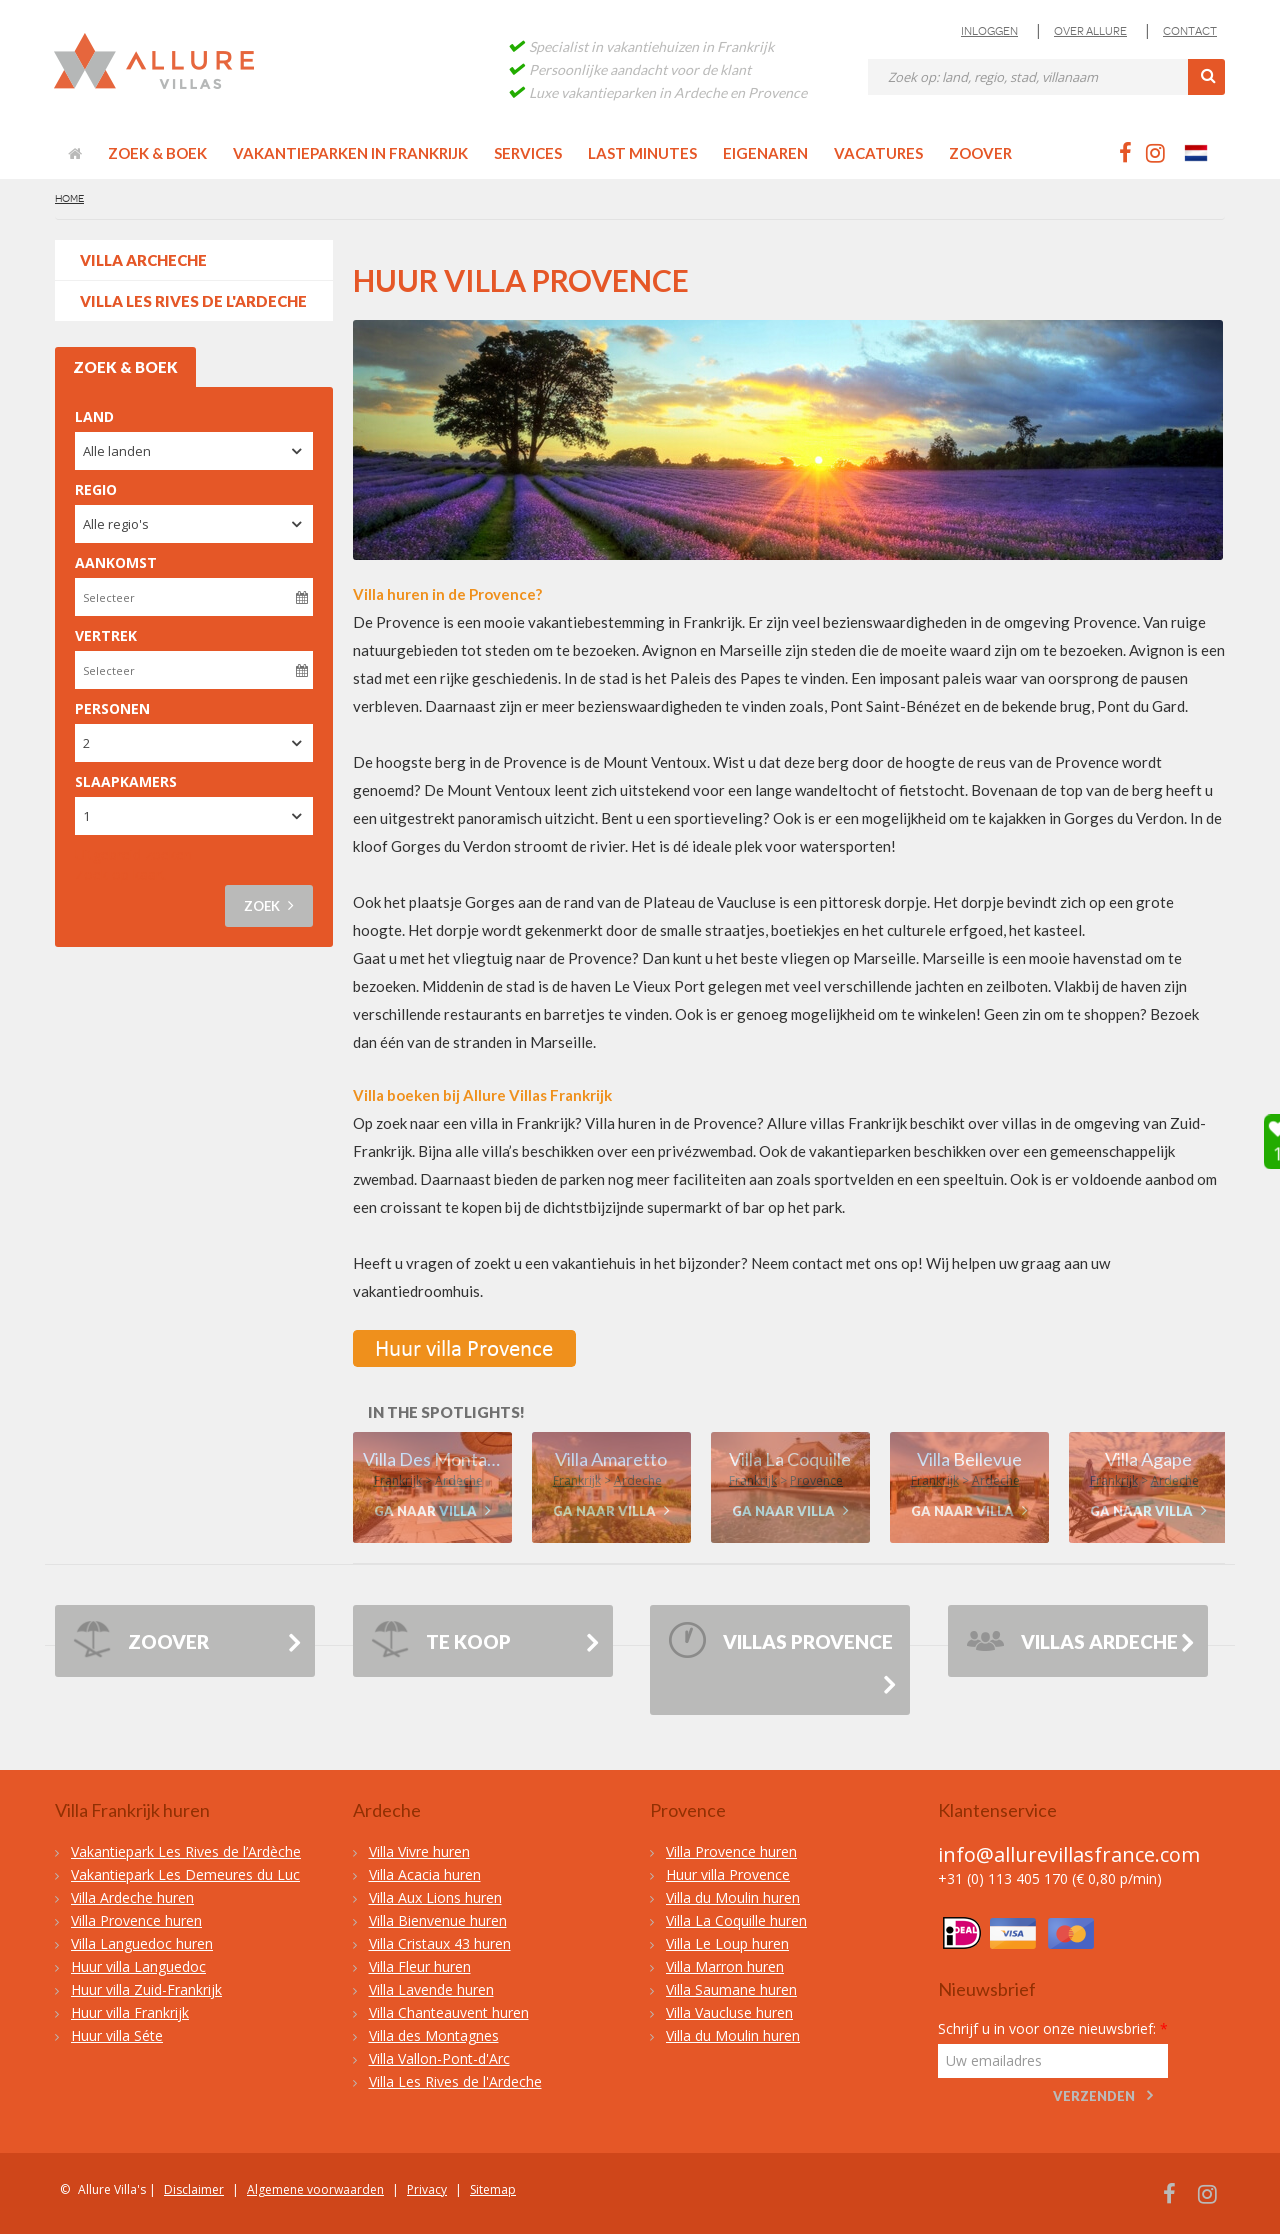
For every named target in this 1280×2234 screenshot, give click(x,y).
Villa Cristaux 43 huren (440, 1943)
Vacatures (878, 153)
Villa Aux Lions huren (435, 1897)
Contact (1190, 31)
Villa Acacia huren (425, 1874)
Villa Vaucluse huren (729, 2012)
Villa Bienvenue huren (438, 1920)
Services (528, 153)
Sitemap (493, 2189)
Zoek (269, 905)
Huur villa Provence (728, 1874)
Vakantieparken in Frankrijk (350, 153)
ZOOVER (141, 1644)
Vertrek (106, 635)
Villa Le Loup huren (727, 1943)
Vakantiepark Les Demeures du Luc (185, 1874)
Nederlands (1205, 153)
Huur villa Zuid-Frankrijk (146, 1989)
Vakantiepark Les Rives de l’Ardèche (186, 1851)
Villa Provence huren (136, 1920)
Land (94, 416)
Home (69, 198)
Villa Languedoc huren (142, 1943)
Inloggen (989, 31)
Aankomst (116, 562)
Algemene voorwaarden (315, 2189)
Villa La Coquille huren (736, 1920)
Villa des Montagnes (434, 2035)
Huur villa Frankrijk (130, 2012)
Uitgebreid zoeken (133, 854)
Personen (112, 708)
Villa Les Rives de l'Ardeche (193, 301)
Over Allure (1090, 31)
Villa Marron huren (725, 1966)
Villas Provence (780, 1644)
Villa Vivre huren (419, 1851)
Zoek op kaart (120, 874)
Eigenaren (765, 153)
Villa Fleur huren (420, 1966)
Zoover (980, 153)
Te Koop (441, 1644)
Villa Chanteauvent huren (449, 2012)
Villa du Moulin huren (733, 1897)
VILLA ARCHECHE (143, 260)
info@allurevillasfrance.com (1069, 1854)
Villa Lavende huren (431, 1989)
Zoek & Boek (157, 153)
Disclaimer (194, 2189)
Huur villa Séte (117, 2035)
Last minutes (642, 153)
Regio (96, 489)
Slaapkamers (126, 781)
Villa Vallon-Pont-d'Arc (439, 2058)
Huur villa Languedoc (138, 1966)
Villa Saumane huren (731, 1989)
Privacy (427, 2189)
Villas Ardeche (1072, 1644)
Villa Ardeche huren (132, 1897)
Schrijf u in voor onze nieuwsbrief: (1053, 2028)
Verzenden (1094, 2096)
